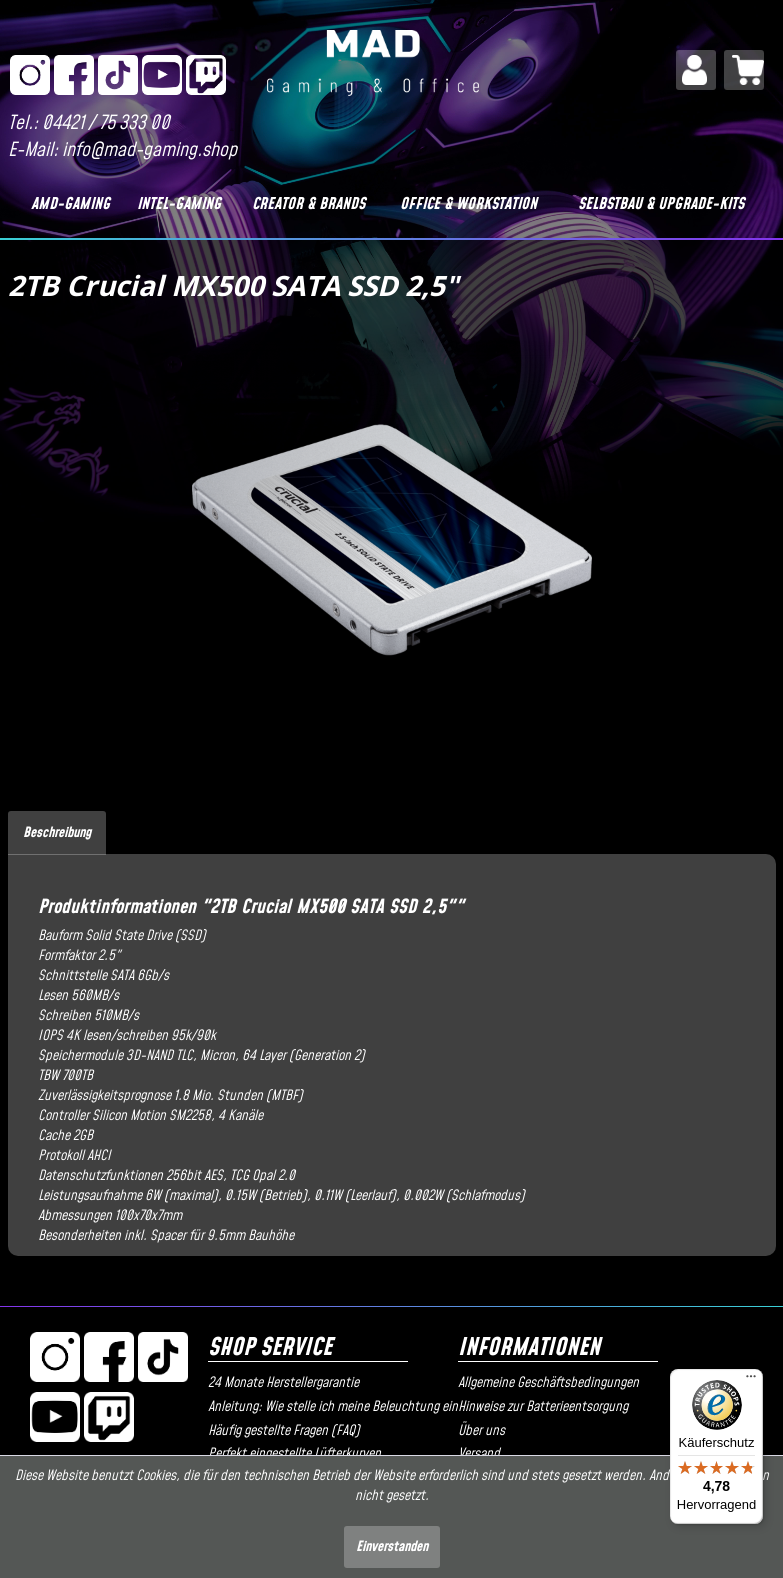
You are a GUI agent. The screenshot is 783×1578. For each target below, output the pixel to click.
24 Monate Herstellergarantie (283, 1383)
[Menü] (751, 1381)
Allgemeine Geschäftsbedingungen (548, 1383)
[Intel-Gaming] (179, 204)
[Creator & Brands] (308, 204)
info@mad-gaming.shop (149, 150)
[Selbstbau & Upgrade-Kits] (660, 204)
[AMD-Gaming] (71, 204)
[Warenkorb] (744, 70)
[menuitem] (696, 70)
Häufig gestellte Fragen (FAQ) (284, 1431)
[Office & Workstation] (468, 204)
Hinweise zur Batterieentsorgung (543, 1407)
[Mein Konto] (696, 70)
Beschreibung (57, 833)
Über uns (481, 1431)
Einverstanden (392, 1547)
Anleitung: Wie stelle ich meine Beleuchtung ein (328, 1407)
